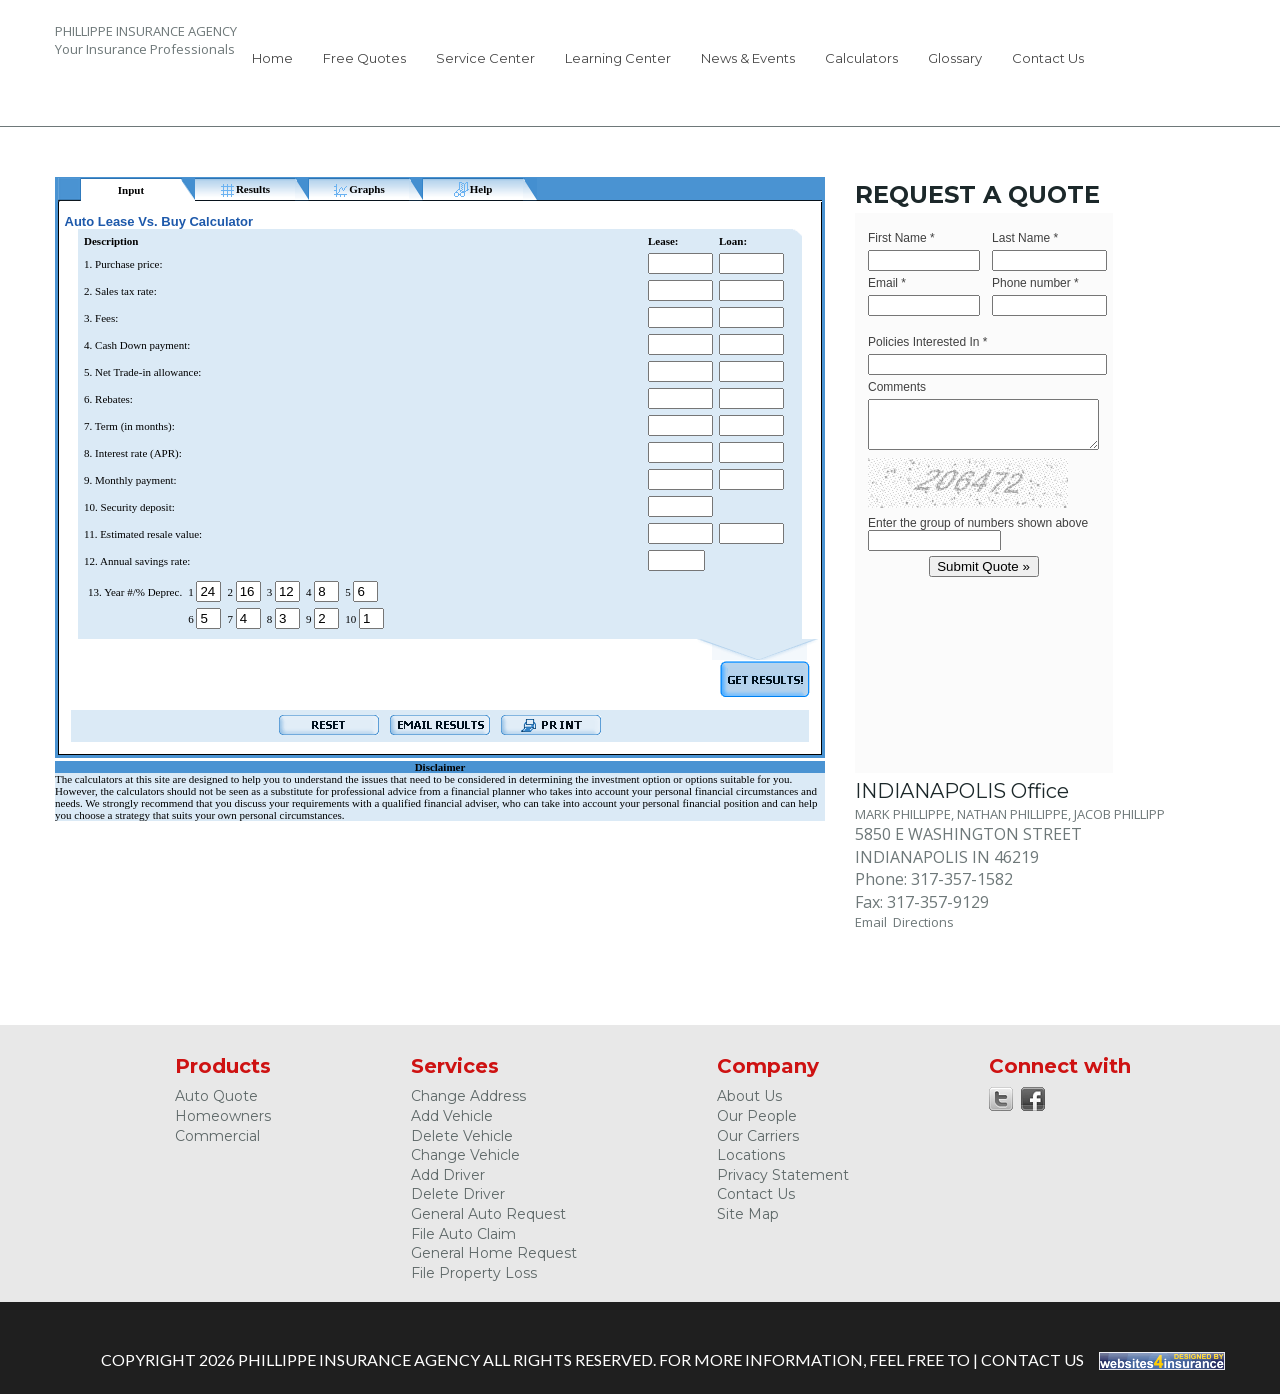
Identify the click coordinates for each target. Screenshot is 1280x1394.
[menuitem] (272, 61)
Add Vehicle (452, 1116)
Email (874, 922)
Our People (757, 1116)
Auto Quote (216, 1096)
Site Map (748, 1214)
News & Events (748, 58)
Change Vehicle (465, 1155)
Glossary (955, 58)
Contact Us (1048, 58)
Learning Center (618, 58)
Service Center (485, 58)
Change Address (468, 1096)
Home (272, 58)
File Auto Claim (463, 1234)
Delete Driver (458, 1194)
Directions (923, 922)
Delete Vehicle (462, 1136)
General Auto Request (488, 1214)
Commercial (217, 1136)
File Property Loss (474, 1273)
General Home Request (494, 1253)
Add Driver (448, 1175)
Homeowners (223, 1116)
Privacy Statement (783, 1175)
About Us (749, 1096)
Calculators (861, 58)
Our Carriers (758, 1136)
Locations (751, 1155)
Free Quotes (364, 58)
